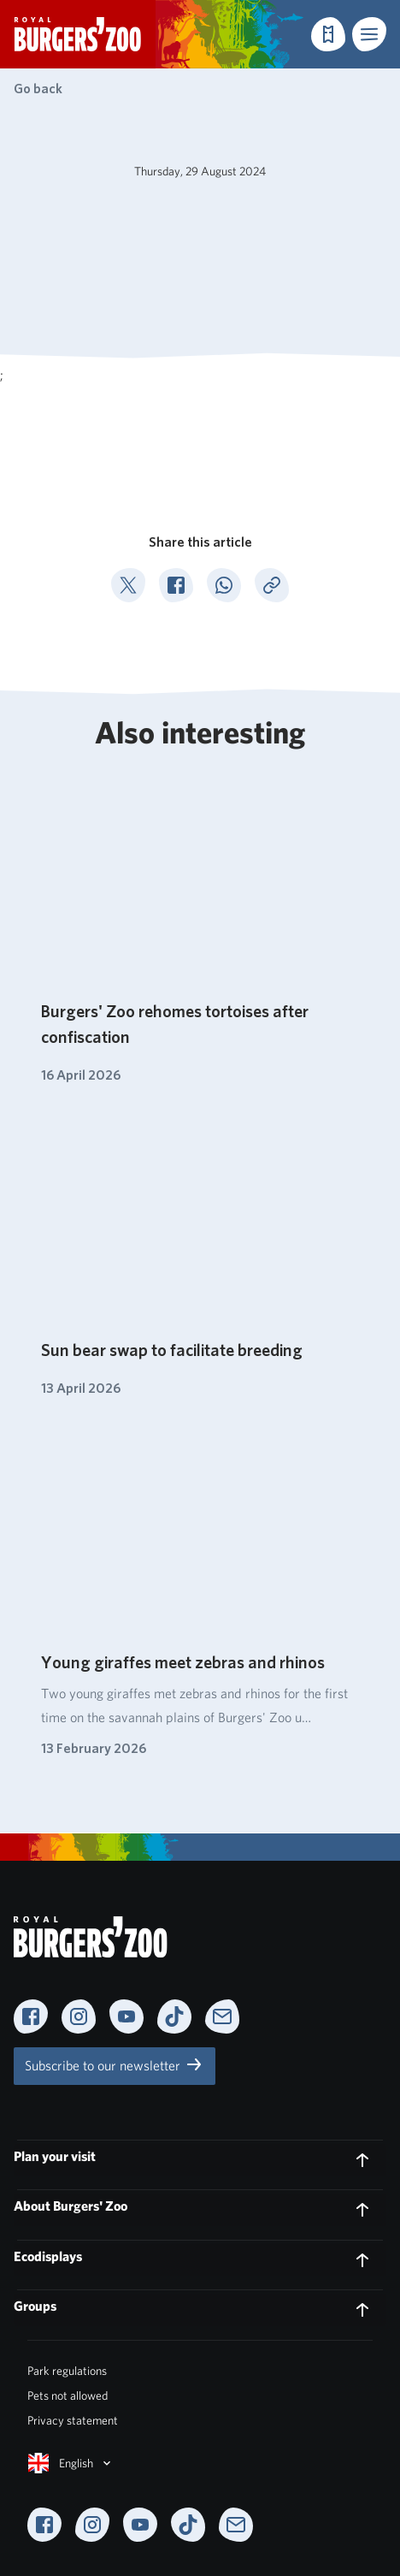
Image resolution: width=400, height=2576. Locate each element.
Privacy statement (72, 2420)
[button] (369, 34)
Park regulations (67, 2370)
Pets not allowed (67, 2395)
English (71, 2463)
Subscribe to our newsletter (114, 2064)
